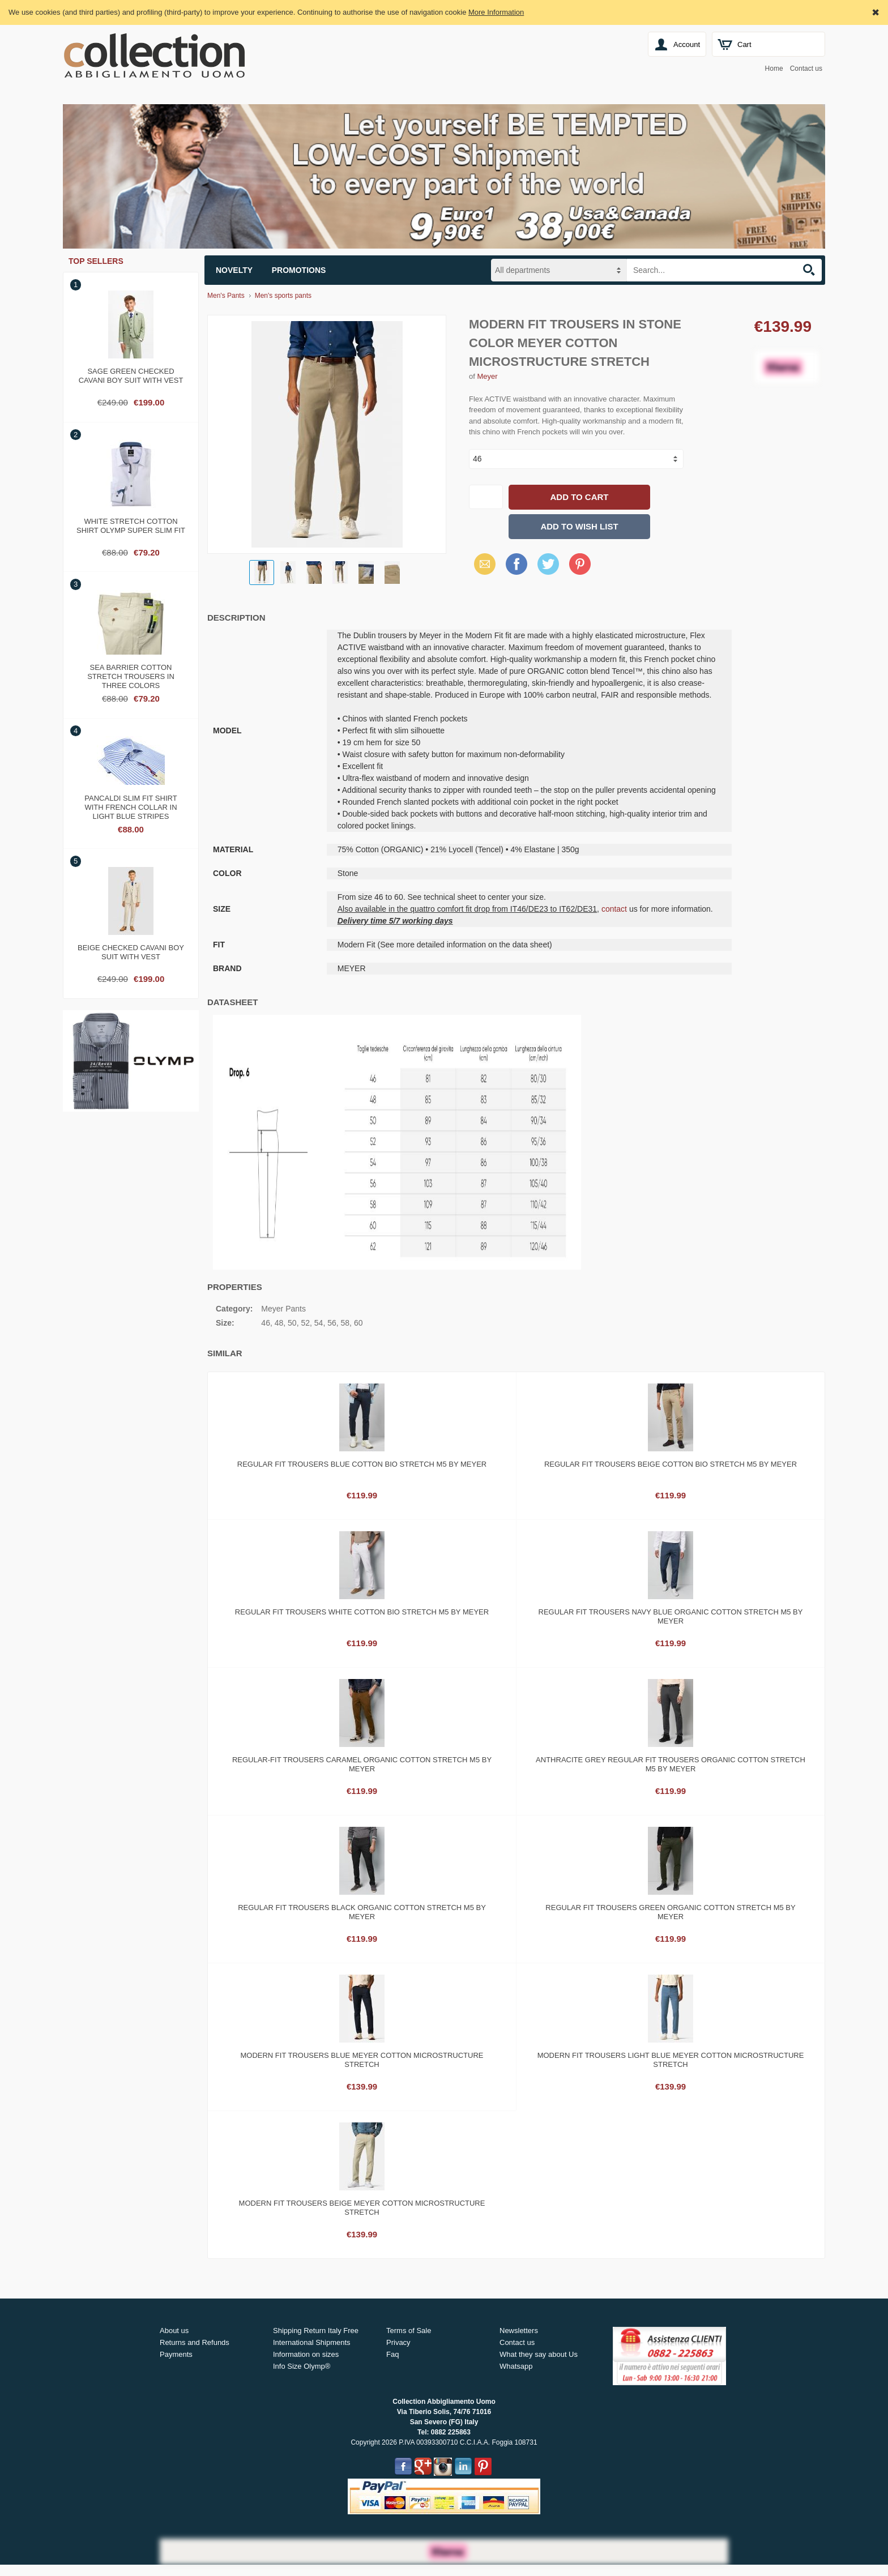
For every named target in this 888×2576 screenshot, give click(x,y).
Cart (744, 44)
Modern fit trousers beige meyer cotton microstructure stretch (362, 2207)
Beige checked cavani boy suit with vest (131, 952)
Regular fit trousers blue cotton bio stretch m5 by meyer (361, 1464)
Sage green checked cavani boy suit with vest (131, 376)
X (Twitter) (548, 567)
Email (481, 563)
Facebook (516, 563)
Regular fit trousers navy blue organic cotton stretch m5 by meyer (671, 1616)
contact (614, 908)
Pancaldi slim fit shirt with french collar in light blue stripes (130, 806)
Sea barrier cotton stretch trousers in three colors (130, 675)
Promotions (299, 270)
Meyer (487, 376)
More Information (496, 12)
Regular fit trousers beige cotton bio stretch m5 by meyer (670, 1464)
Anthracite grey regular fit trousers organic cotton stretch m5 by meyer (670, 1764)
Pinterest (579, 563)
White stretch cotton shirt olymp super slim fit (130, 526)
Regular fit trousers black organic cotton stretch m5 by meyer (362, 1912)
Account (686, 44)
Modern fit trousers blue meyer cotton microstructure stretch (361, 2060)
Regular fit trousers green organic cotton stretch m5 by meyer (670, 1912)
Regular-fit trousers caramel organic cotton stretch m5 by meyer (362, 1764)
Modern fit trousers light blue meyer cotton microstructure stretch (670, 2060)
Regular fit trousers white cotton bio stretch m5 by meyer (362, 1612)
